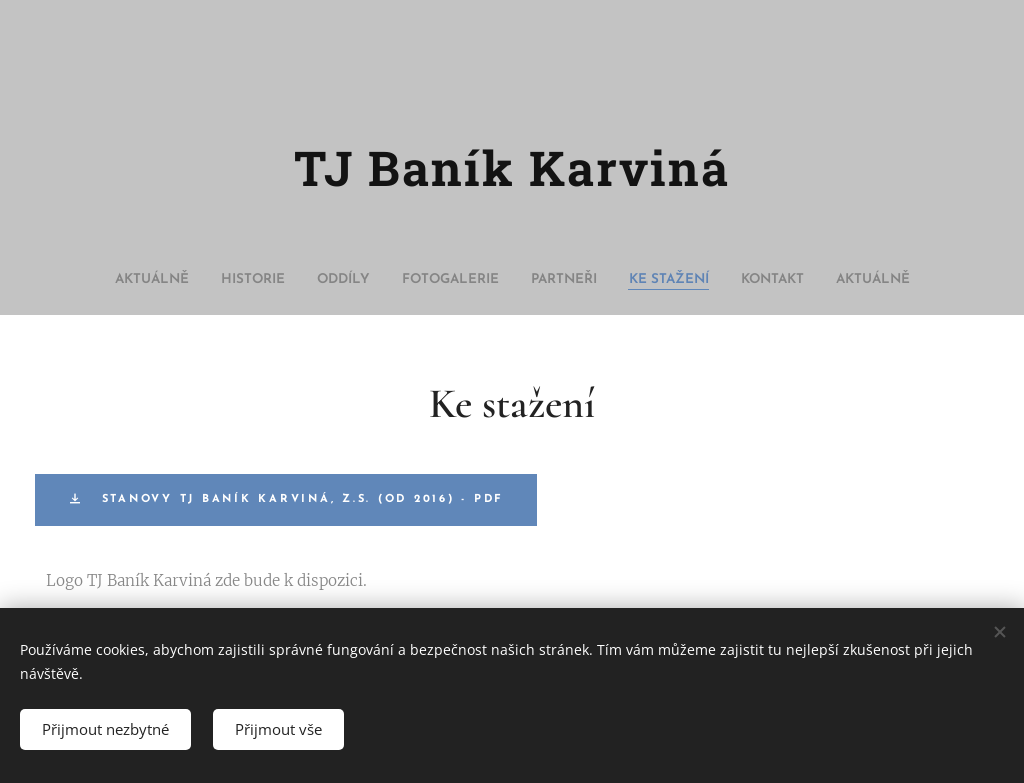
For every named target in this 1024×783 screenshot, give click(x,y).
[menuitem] (408, 280)
